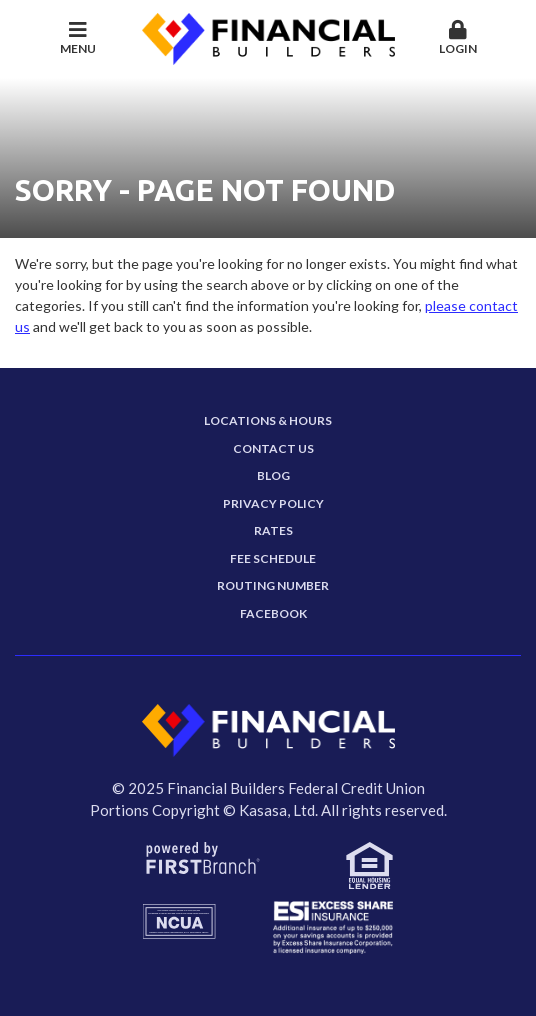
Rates (273, 530)
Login (458, 38)
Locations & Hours (268, 420)
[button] (458, 39)
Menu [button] (78, 38)
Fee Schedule (273, 558)
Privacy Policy (273, 503)
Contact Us (273, 448)
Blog (273, 475)
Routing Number (273, 585)
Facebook (273, 613)
